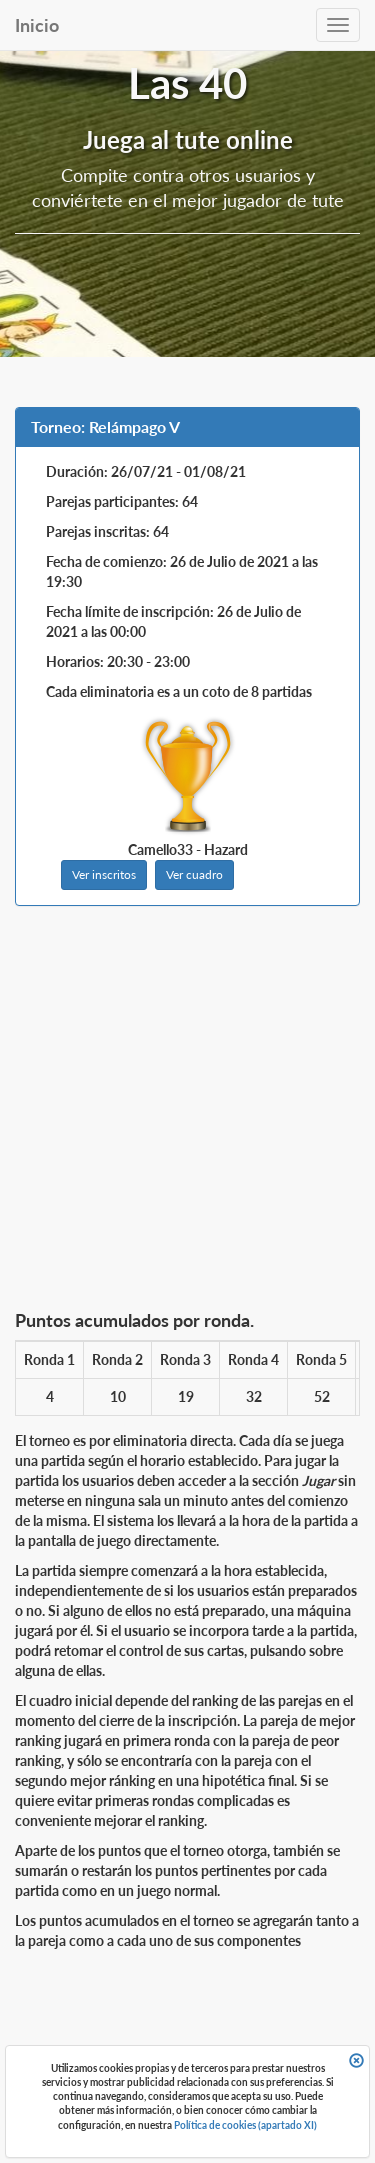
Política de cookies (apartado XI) (245, 2125)
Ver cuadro (194, 874)
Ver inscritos (104, 874)
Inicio (37, 25)
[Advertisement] (187, 1113)
